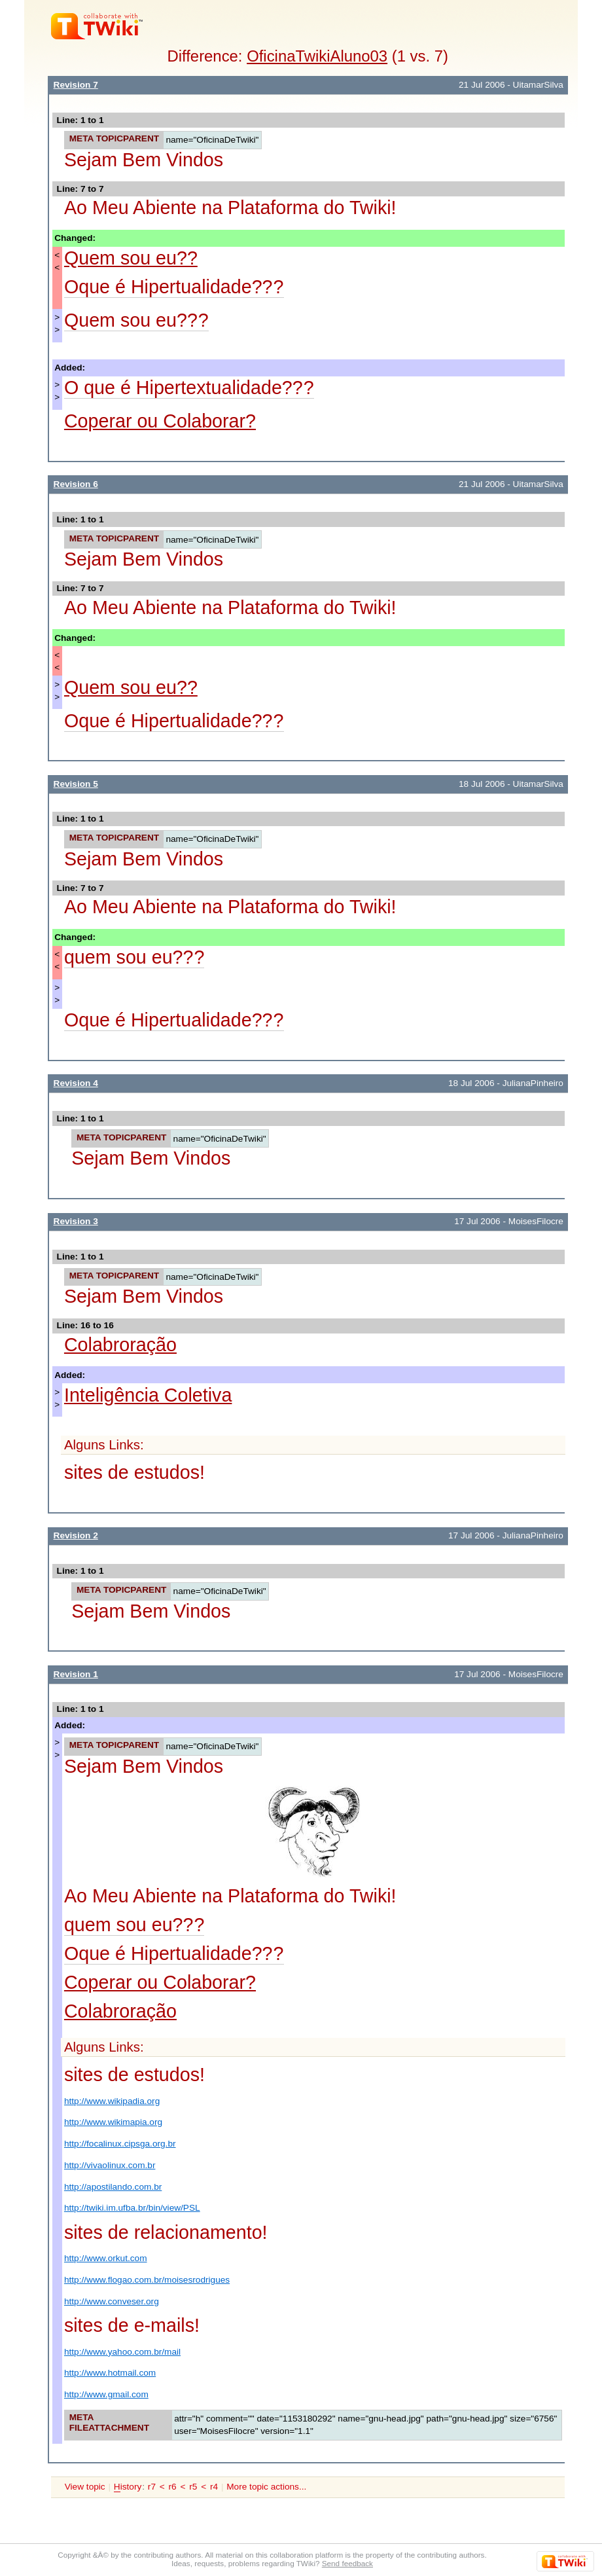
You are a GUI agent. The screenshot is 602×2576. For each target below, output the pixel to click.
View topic (85, 2487)
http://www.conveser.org (111, 2301)
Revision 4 (76, 1083)
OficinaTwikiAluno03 (317, 56)
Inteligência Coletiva (148, 1395)
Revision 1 (76, 1674)
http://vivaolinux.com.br (110, 2165)
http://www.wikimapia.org (113, 2122)
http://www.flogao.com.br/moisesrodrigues (147, 2280)
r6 (173, 2487)
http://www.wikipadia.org (112, 2101)
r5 (193, 2487)
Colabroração (120, 1344)
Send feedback (347, 2563)
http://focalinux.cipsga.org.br (120, 2144)
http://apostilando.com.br (113, 2187)
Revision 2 (76, 1535)
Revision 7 (76, 85)
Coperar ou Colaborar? (160, 420)
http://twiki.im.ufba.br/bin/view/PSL (132, 2208)
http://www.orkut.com (105, 2258)
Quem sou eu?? (131, 257)
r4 (214, 2487)
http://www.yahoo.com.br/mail (122, 2352)
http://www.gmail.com (106, 2394)
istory (127, 2487)
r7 (152, 2487)
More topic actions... (266, 2487)
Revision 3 (76, 1221)
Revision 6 (76, 484)
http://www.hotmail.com (110, 2373)
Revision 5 (76, 784)
